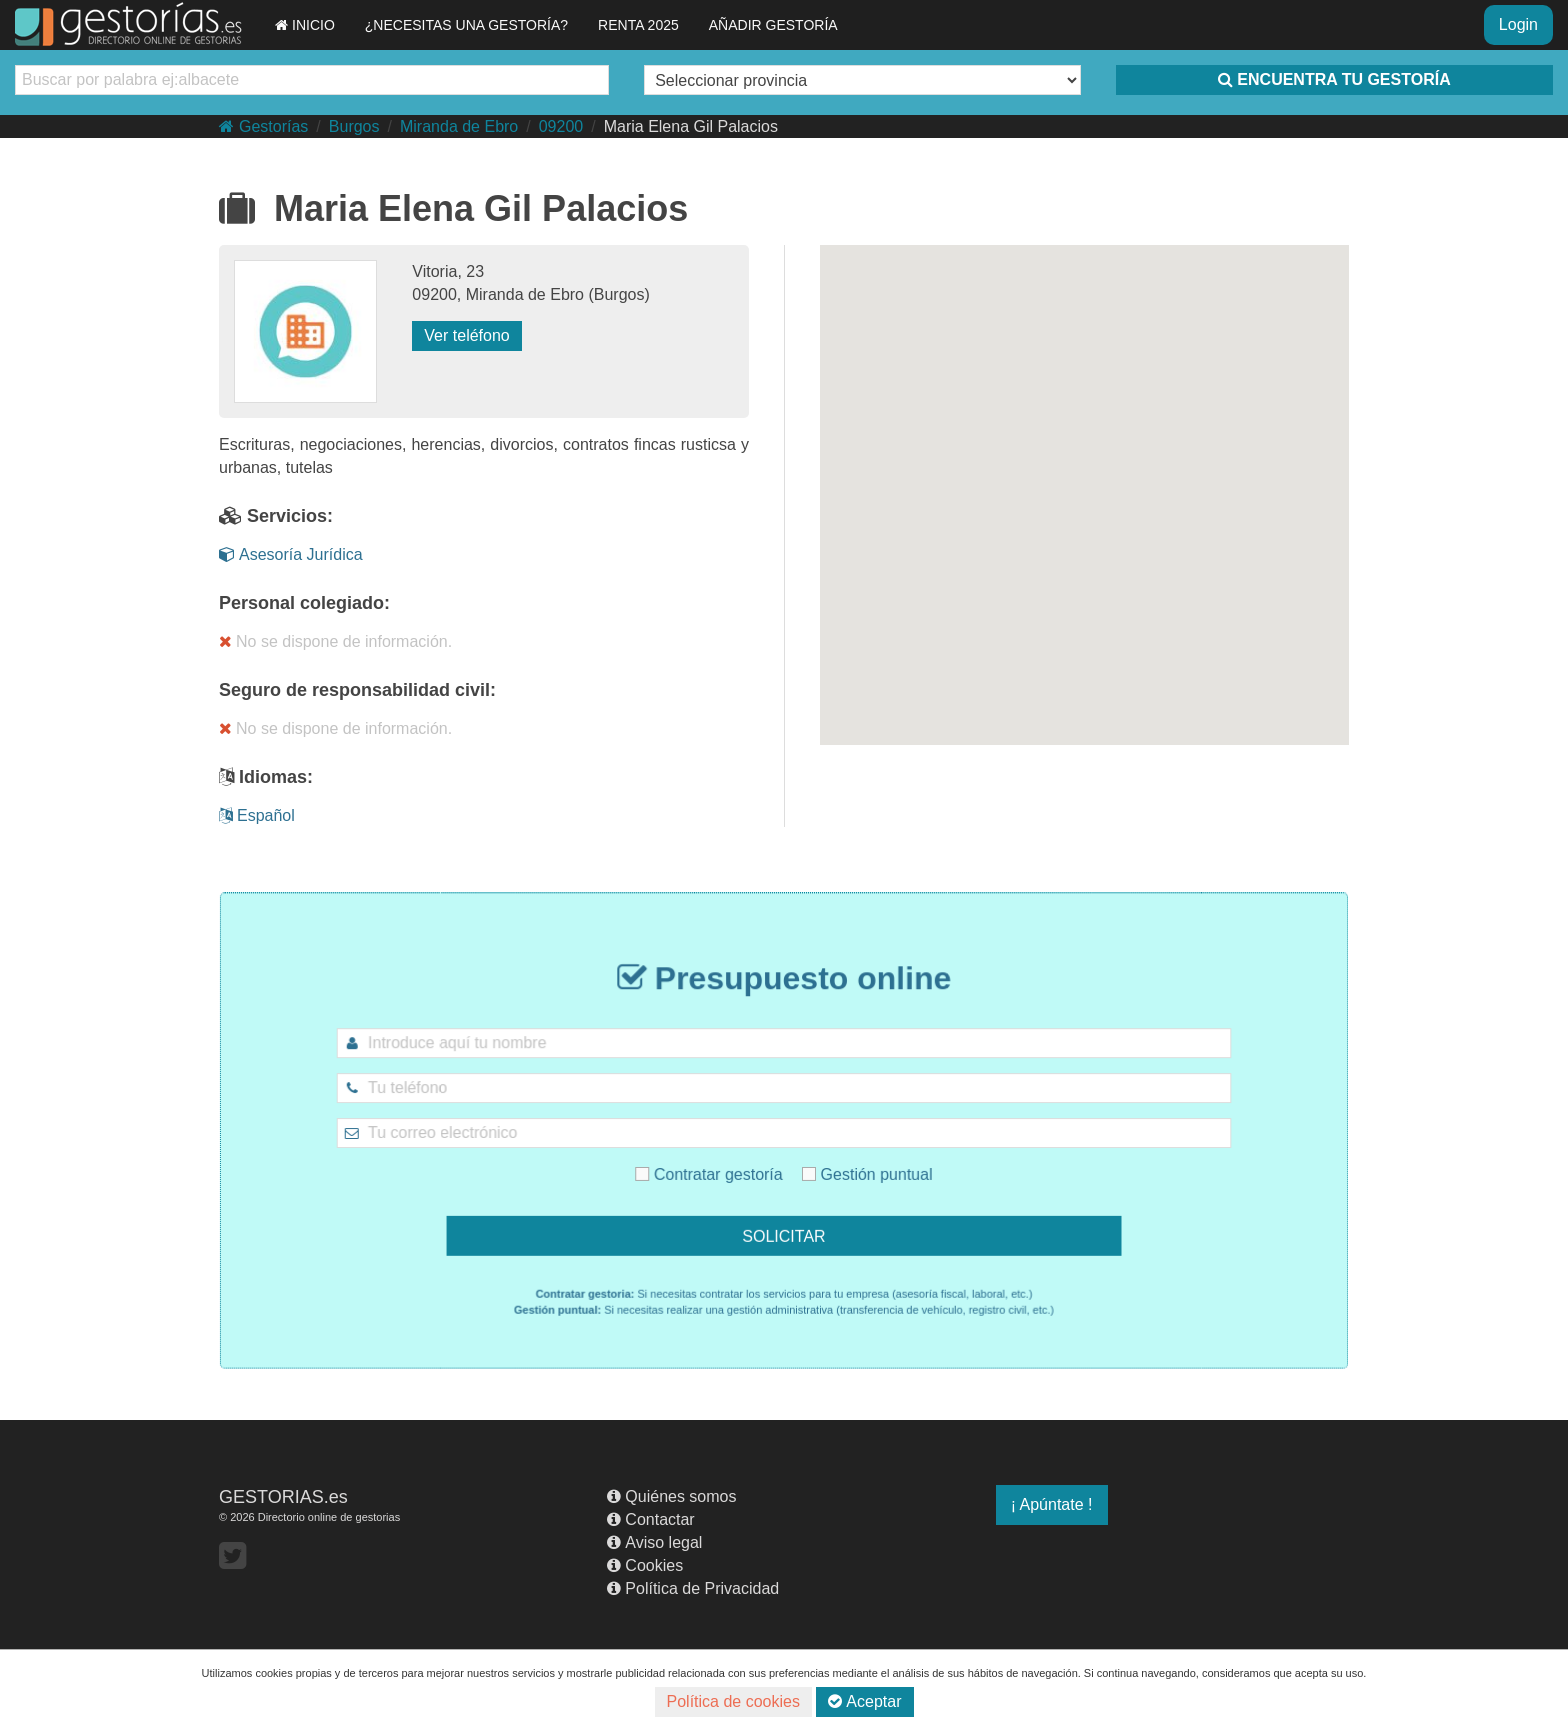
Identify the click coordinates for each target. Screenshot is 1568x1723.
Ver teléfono (466, 335)
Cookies (645, 1565)
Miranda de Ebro (459, 126)
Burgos (354, 126)
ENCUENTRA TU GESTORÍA (1334, 79)
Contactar (650, 1519)
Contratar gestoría (732, 1162)
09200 (561, 126)
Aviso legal (654, 1542)
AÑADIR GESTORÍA (773, 25)
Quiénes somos (671, 1496)
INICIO (305, 25)
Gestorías (263, 126)
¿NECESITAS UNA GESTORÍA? (466, 25)
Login (1518, 24)
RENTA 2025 (638, 25)
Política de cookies (733, 1701)
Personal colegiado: (304, 603)
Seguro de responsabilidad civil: (357, 690)
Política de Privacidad (693, 1588)
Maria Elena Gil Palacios (691, 126)
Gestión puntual (841, 1162)
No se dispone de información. (335, 641)
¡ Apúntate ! (1052, 1504)
